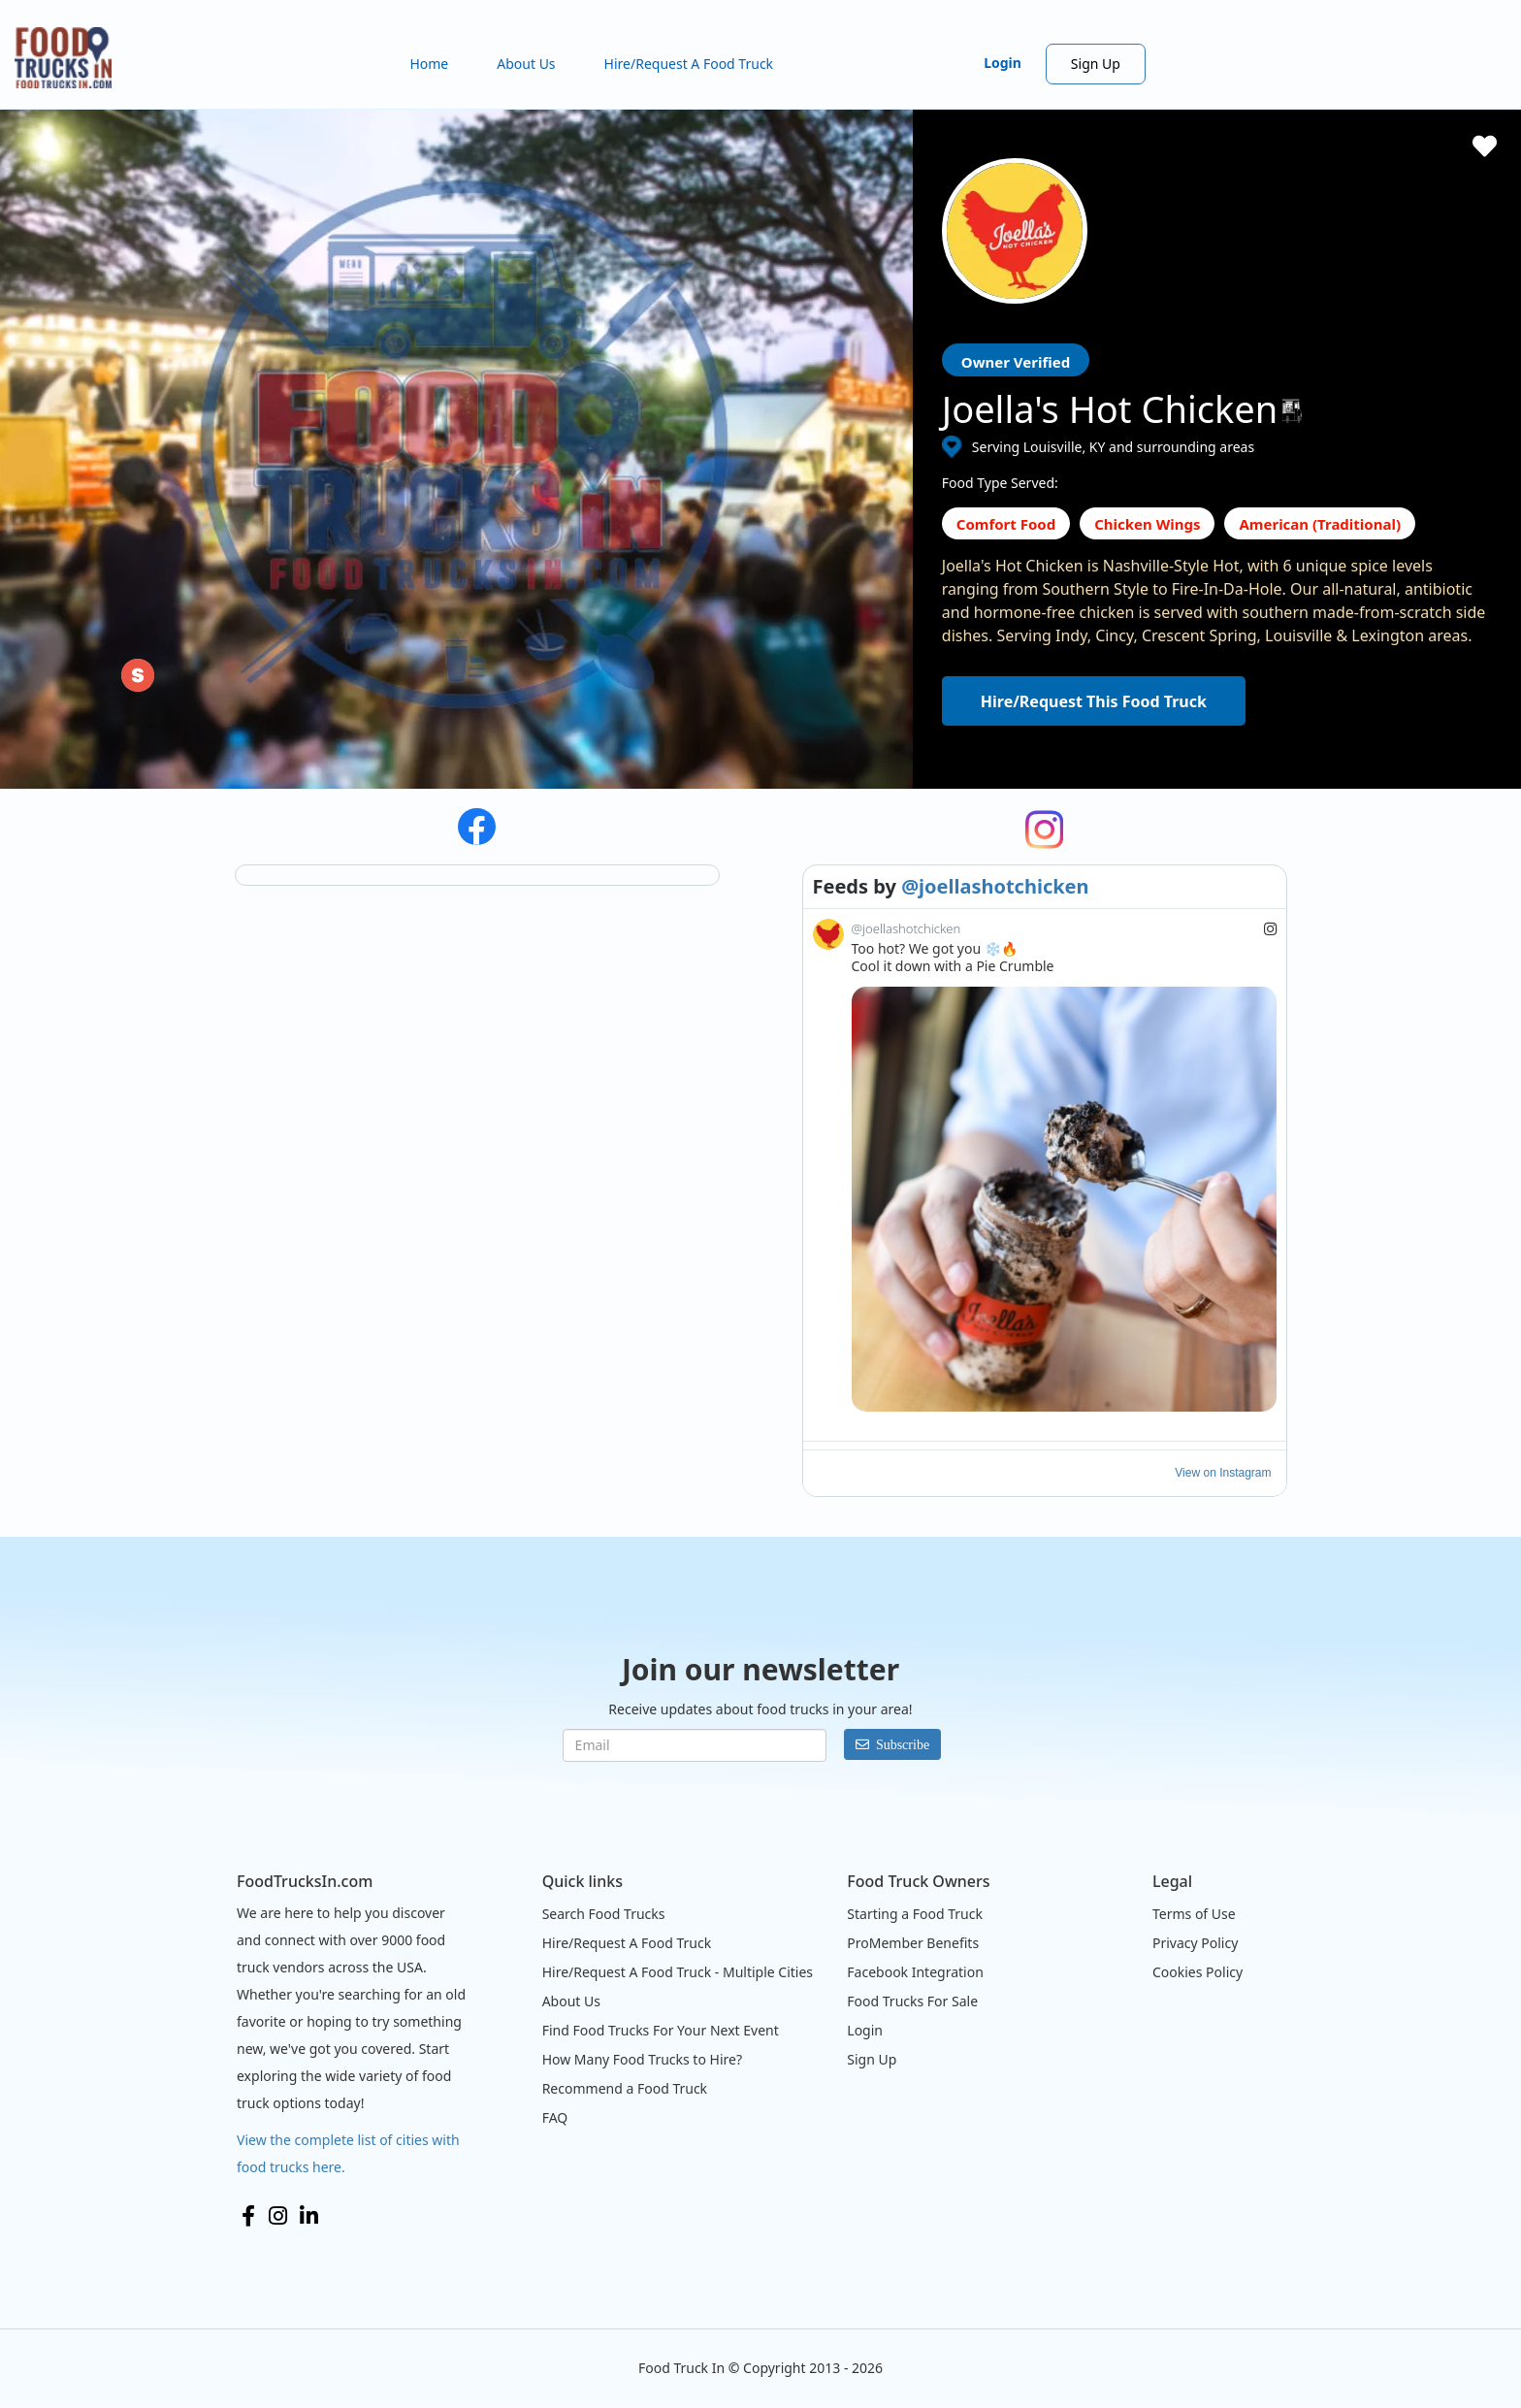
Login (1002, 62)
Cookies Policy (1197, 1972)
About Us (526, 63)
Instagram (278, 2216)
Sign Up (1095, 63)
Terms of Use (1194, 1913)
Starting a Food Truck (915, 1913)
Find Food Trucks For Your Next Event (660, 2030)
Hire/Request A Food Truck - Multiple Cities (677, 1972)
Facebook (248, 2216)
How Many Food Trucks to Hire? (642, 2059)
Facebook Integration (915, 1972)
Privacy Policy (1195, 1943)
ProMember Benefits (913, 1943)
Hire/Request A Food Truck (689, 63)
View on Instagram (1223, 1473)
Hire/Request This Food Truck (1094, 701)
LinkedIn (309, 2216)
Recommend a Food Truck (624, 2088)
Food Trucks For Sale (912, 2001)
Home (428, 63)
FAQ (555, 2117)
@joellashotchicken (994, 886)
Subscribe (902, 1744)
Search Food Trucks (603, 1913)
